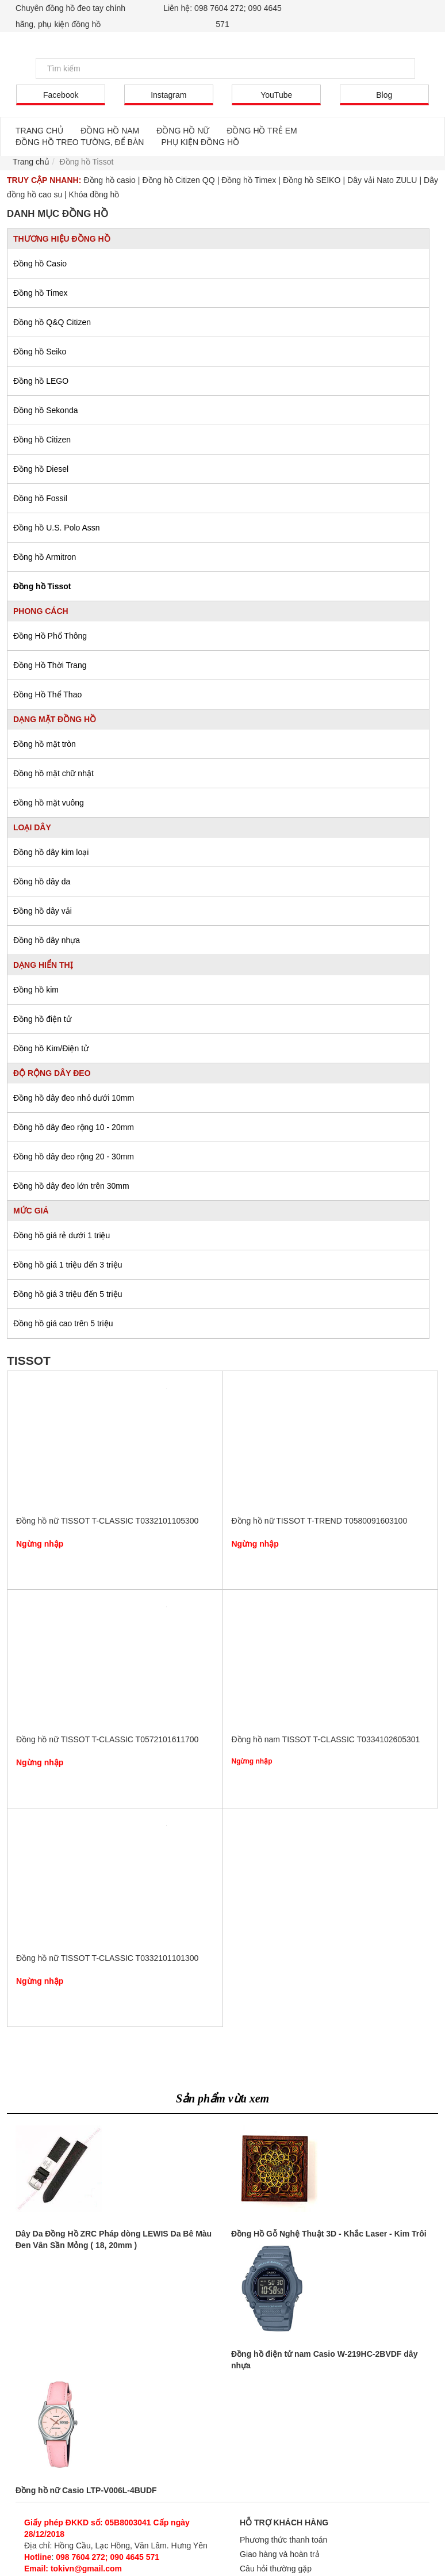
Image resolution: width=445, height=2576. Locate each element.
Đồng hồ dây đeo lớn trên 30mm (71, 1185)
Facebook (60, 95)
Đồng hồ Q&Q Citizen (52, 322)
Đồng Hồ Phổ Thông (50, 635)
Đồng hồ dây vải (42, 910)
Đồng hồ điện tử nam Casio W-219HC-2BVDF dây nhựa (324, 2359)
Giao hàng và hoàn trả (280, 2554)
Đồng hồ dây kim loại (51, 852)
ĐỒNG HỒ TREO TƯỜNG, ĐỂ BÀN (80, 142)
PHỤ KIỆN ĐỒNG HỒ (200, 142)
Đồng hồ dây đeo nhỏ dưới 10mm (73, 1097)
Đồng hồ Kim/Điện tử (51, 1048)
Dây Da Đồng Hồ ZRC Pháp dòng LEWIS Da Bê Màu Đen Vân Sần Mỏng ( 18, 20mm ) (114, 2239)
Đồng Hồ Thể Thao (47, 694)
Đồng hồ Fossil (40, 498)
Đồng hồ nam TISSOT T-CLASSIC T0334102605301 (330, 1664)
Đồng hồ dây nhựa (46, 940)
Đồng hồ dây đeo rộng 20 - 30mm (73, 1156)
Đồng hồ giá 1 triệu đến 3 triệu (67, 1264)
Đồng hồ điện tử (42, 1019)
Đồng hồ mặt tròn (44, 744)
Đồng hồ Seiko (39, 351)
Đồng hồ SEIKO (311, 180)
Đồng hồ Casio (40, 263)
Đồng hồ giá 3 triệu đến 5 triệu (67, 1294)
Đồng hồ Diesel (40, 469)
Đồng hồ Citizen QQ (178, 180)
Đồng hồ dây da (41, 881)
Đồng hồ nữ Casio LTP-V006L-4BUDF (86, 2490)
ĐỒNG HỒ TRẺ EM (262, 130)
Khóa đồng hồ (94, 194)
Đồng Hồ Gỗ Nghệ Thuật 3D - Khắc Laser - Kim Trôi (329, 2233)
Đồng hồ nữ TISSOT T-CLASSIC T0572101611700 (115, 1664)
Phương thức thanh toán (283, 2539)
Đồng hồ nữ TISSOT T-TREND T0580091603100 (330, 1446)
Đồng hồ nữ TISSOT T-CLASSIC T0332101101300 (115, 1883)
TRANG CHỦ (39, 130)
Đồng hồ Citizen (42, 439)
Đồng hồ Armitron (44, 557)
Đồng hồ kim (36, 989)
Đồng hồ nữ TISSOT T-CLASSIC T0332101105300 (115, 1446)
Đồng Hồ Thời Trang (49, 665)
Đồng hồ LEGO (40, 381)
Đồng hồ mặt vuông (48, 802)
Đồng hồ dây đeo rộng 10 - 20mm (73, 1127)
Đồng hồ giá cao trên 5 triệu (63, 1323)
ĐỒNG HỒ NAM (109, 130)
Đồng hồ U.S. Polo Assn (56, 527)
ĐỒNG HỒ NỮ (182, 130)
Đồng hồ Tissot (42, 586)
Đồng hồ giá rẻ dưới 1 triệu (61, 1235)
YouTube (276, 95)
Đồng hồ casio (109, 180)
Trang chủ (31, 161)
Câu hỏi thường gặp (276, 2568)
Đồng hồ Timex (248, 180)
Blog (384, 95)
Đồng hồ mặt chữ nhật (53, 773)
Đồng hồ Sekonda (45, 410)
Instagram (168, 95)
